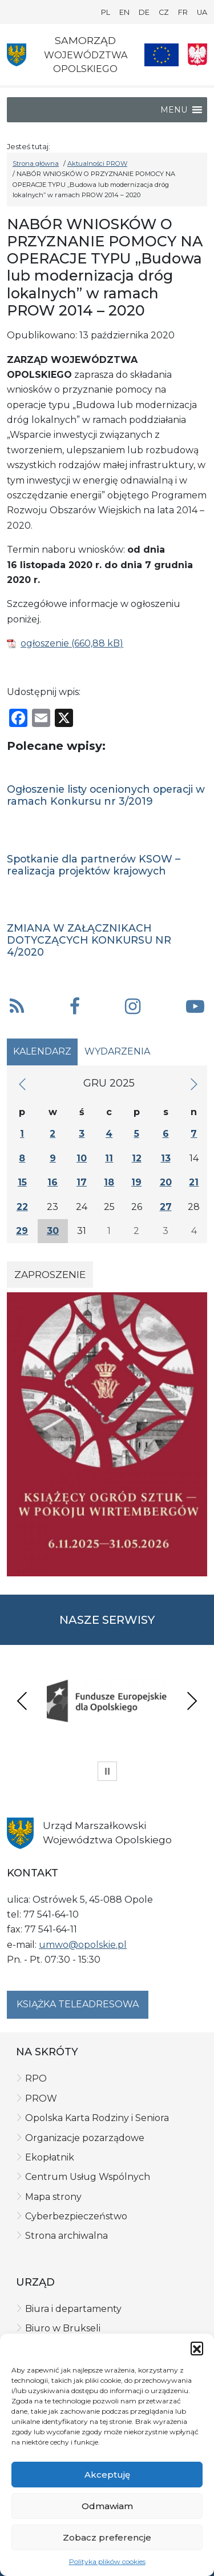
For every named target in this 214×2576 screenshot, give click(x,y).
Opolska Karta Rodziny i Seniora (97, 2117)
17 (81, 1182)
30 (53, 1230)
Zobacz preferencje (107, 2537)
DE (144, 12)
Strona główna (36, 163)
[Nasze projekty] (161, 54)
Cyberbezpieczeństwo (76, 2216)
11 (109, 1158)
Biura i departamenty (73, 2308)
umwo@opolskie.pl (83, 1944)
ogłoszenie (45, 643)
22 (22, 1206)
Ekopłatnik (49, 2157)
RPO (36, 2078)
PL (105, 12)
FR (183, 12)
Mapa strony (53, 2196)
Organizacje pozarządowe (84, 2137)
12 (137, 1158)
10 (81, 1158)
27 (166, 1206)
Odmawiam (107, 2506)
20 (166, 1182)
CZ (164, 12)
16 (52, 1182)
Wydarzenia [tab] (117, 1051)
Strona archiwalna (66, 2235)
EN (124, 12)
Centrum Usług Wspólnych (87, 2176)
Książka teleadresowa (78, 2004)
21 (194, 1182)
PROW (41, 2098)
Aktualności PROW (97, 163)
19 (136, 1182)
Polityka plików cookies (107, 2561)
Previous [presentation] (22, 1700)
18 (109, 1182)
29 (22, 1230)
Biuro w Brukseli (62, 2328)
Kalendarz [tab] (42, 1051)
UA (202, 12)
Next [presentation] (191, 1700)
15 (22, 1182)
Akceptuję (107, 2474)
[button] (197, 2348)
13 (166, 1158)
